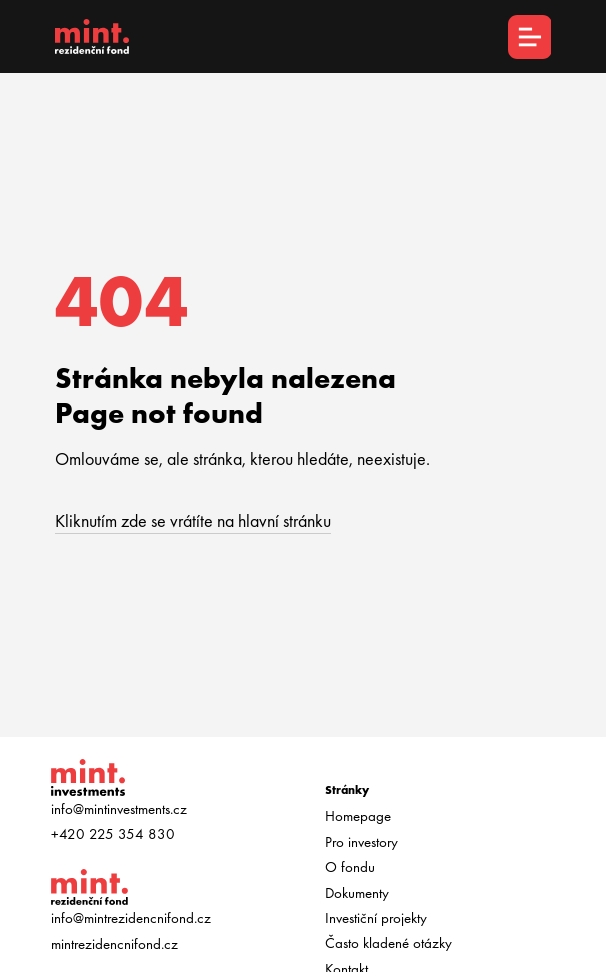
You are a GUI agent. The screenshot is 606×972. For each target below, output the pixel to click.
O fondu (350, 867)
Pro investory (361, 842)
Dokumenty (357, 893)
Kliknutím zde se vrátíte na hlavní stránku (193, 520)
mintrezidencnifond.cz (114, 944)
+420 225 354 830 (113, 834)
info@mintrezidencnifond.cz (131, 918)
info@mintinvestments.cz (119, 809)
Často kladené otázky (388, 943)
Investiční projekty (376, 918)
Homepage (358, 816)
